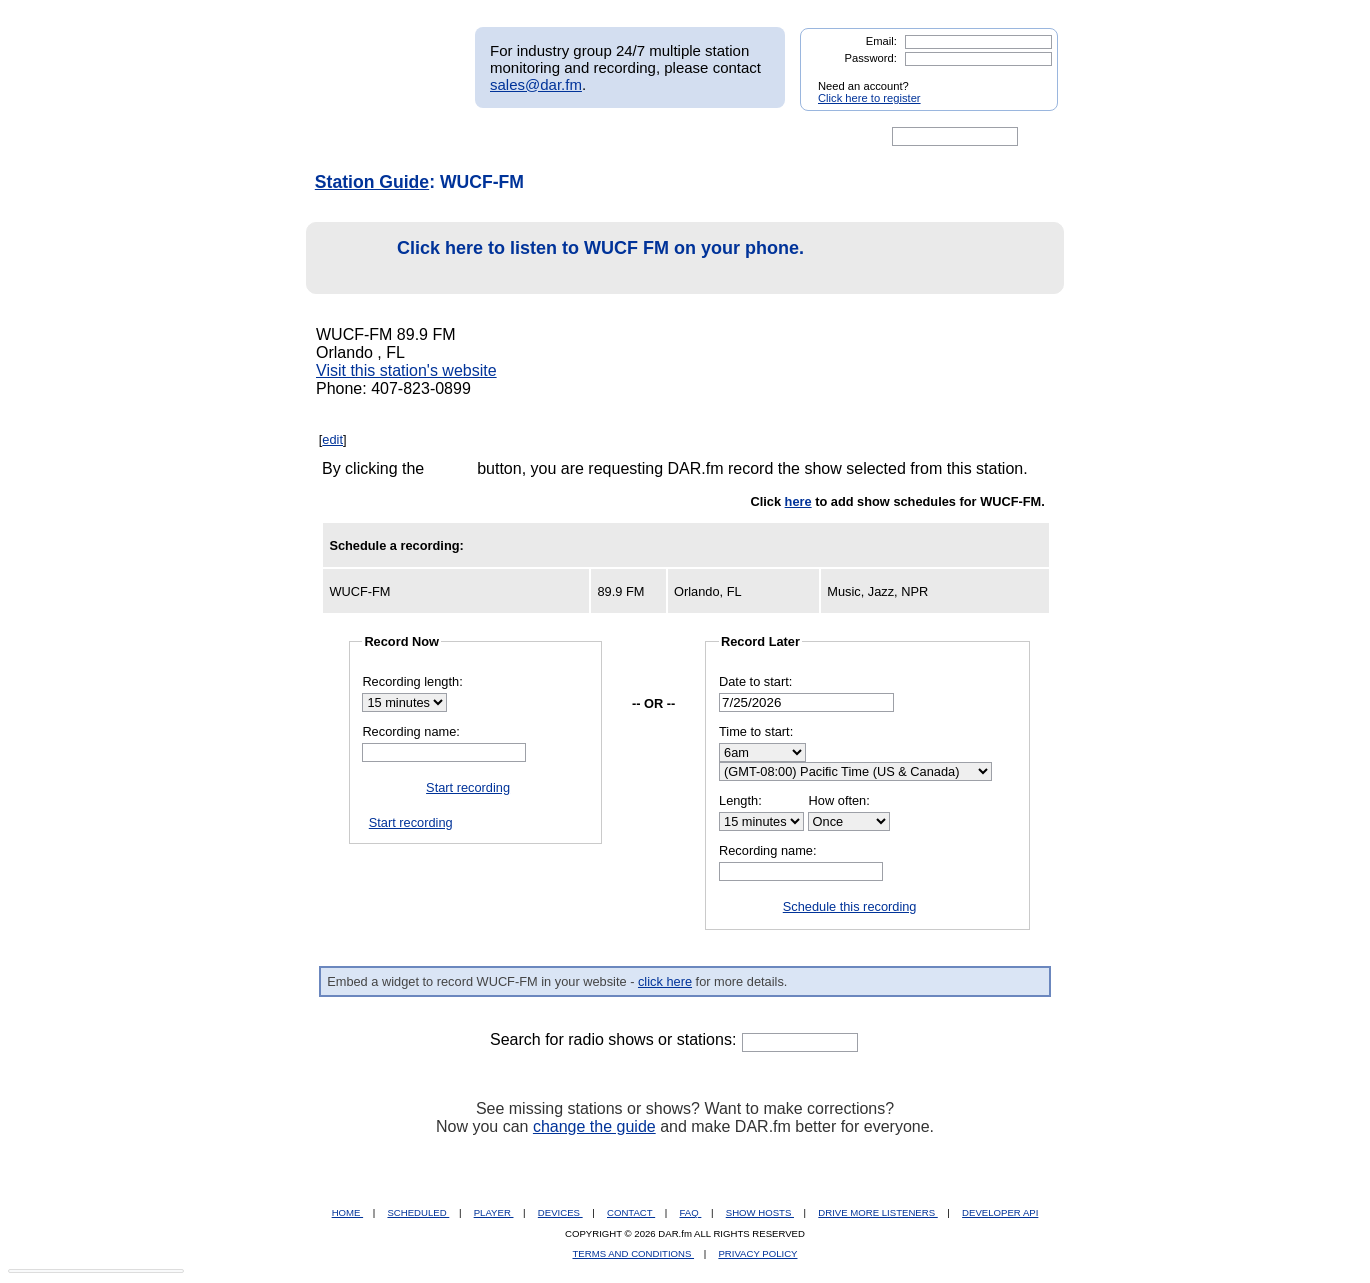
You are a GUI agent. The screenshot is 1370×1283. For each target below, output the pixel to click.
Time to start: (756, 731)
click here (665, 981)
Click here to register (869, 98)
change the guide (594, 1126)
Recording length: (412, 681)
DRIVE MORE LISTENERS (877, 1212)
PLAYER (494, 1212)
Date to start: (755, 681)
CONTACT (631, 1212)
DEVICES (560, 1212)
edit (332, 439)
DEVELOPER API (1000, 1212)
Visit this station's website (406, 370)
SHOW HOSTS (760, 1212)
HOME (347, 1212)
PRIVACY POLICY (757, 1253)
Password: (871, 58)
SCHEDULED (418, 1212)
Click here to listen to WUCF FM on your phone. (560, 258)
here (798, 501)
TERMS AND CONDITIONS (634, 1253)
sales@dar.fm (536, 84)
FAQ (691, 1212)
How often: (839, 800)
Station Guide (372, 182)
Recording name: (410, 731)
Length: (740, 800)
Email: (881, 41)
